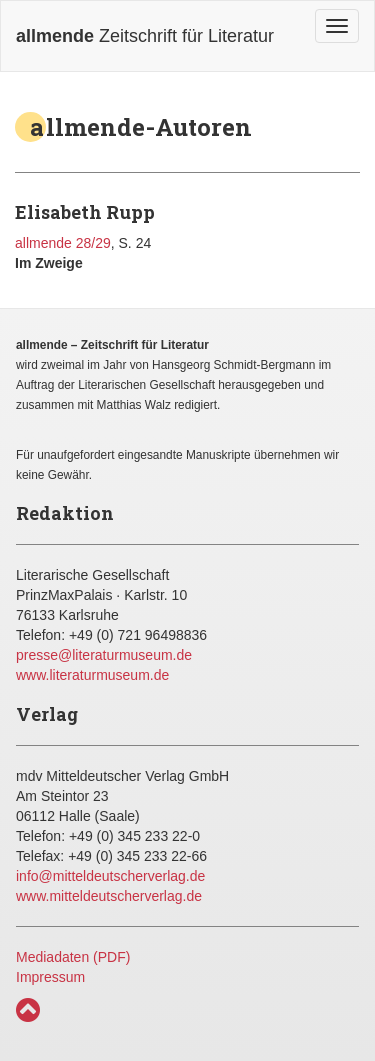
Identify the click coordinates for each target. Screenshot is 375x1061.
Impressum (50, 977)
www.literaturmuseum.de (92, 675)
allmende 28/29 (63, 243)
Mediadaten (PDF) (73, 957)
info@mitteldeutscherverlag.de (110, 876)
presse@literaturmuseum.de (104, 655)
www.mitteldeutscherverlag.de (109, 896)
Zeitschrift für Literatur (145, 36)
